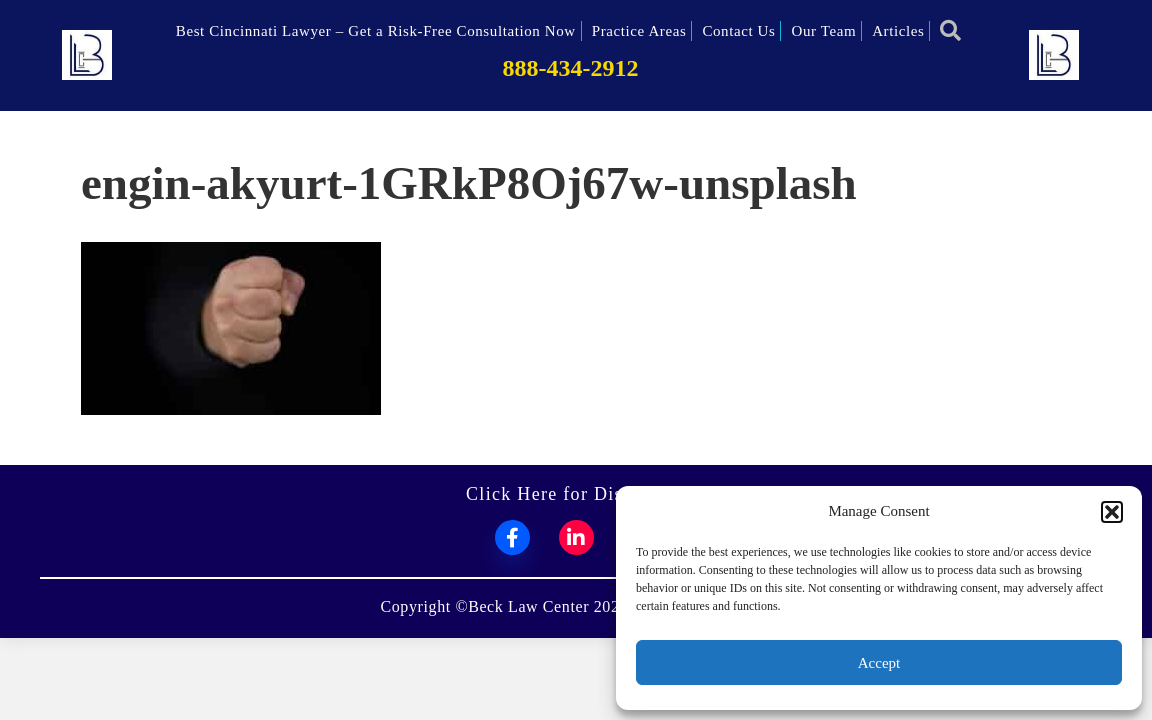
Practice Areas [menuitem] (639, 31)
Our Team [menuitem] (823, 31)
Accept (879, 663)
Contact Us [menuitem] (738, 31)
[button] (1112, 512)
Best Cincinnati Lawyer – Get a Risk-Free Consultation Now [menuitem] (376, 31)
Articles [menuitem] (898, 31)
